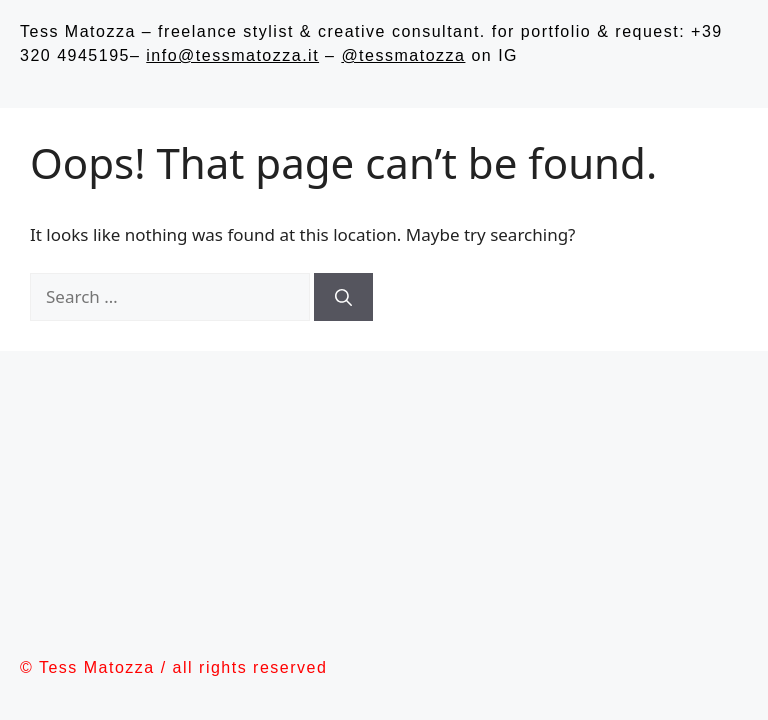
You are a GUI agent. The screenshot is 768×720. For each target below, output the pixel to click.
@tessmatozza (403, 55)
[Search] (343, 297)
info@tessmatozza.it (232, 55)
